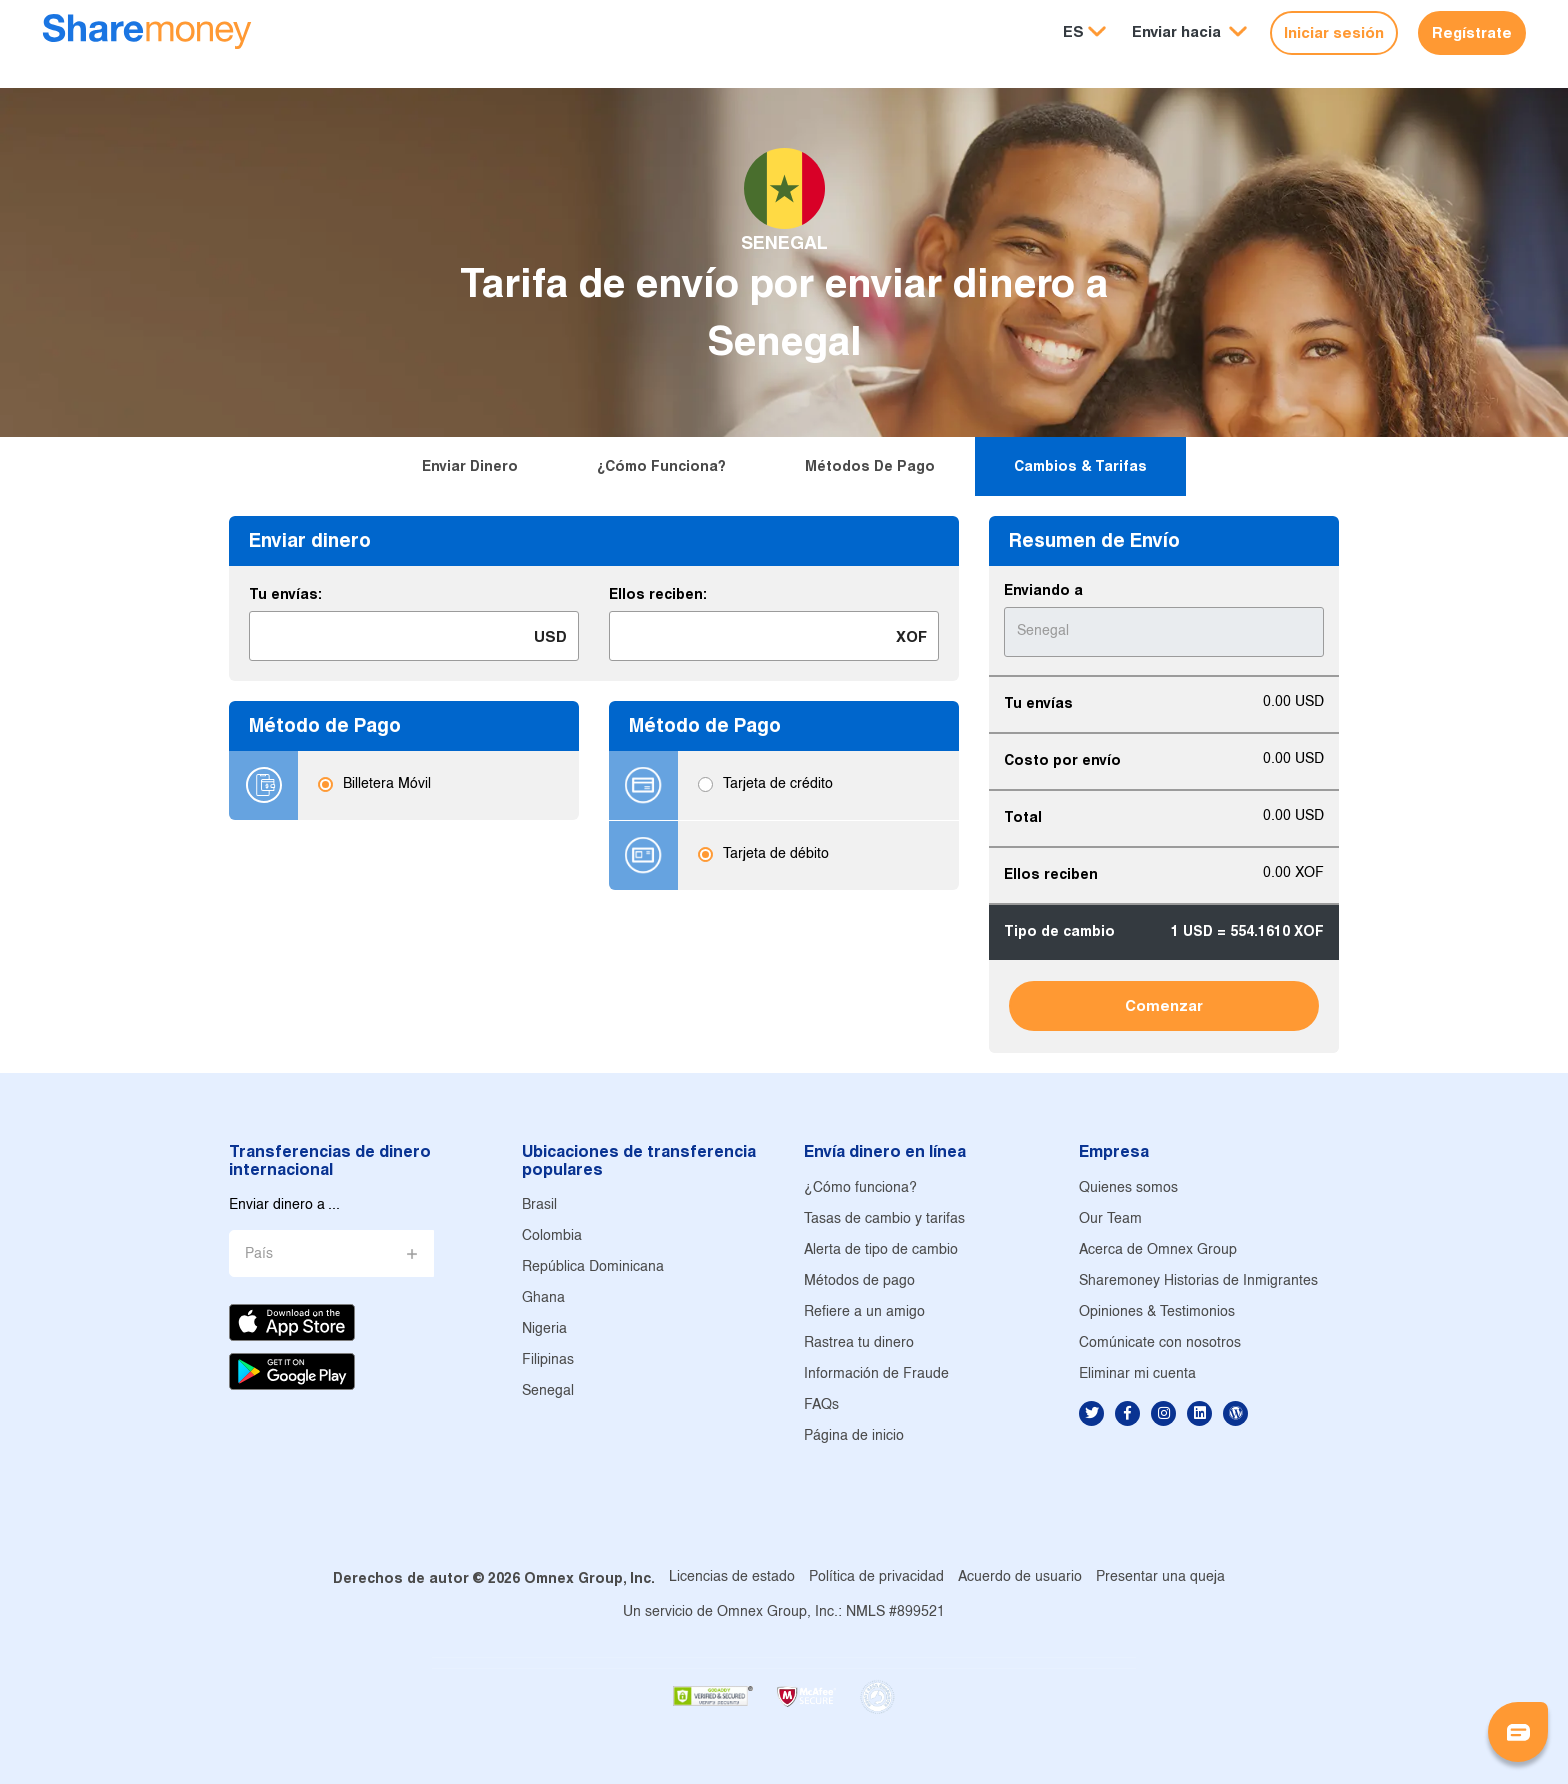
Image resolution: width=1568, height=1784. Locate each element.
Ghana (543, 1298)
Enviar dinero (470, 466)
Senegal (548, 1391)
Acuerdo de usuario (1020, 1577)
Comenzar (1164, 1005)
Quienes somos (1128, 1188)
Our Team (1110, 1219)
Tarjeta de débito (776, 855)
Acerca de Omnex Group (1158, 1250)
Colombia (552, 1236)
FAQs (821, 1405)
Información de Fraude (876, 1374)
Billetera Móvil (387, 785)
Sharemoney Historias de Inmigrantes (1198, 1281)
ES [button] (1073, 31)
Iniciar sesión (1334, 32)
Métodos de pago (870, 466)
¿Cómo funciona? (661, 466)
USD (550, 636)
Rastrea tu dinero (859, 1343)
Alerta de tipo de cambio (881, 1250)
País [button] (259, 1254)
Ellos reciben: (658, 594)
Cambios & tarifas (1080, 466)
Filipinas (548, 1360)
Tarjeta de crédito (778, 785)
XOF (911, 636)
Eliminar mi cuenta (1137, 1374)
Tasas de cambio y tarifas (884, 1219)
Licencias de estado (732, 1577)
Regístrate (1472, 32)
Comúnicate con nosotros (1160, 1343)
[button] (1189, 32)
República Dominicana (593, 1267)
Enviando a (1043, 590)
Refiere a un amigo (864, 1312)
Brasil (539, 1205)
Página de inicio (854, 1436)
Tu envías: (285, 594)
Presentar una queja (1160, 1577)
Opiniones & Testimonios (1157, 1312)
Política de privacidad (876, 1577)
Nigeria (544, 1329)
